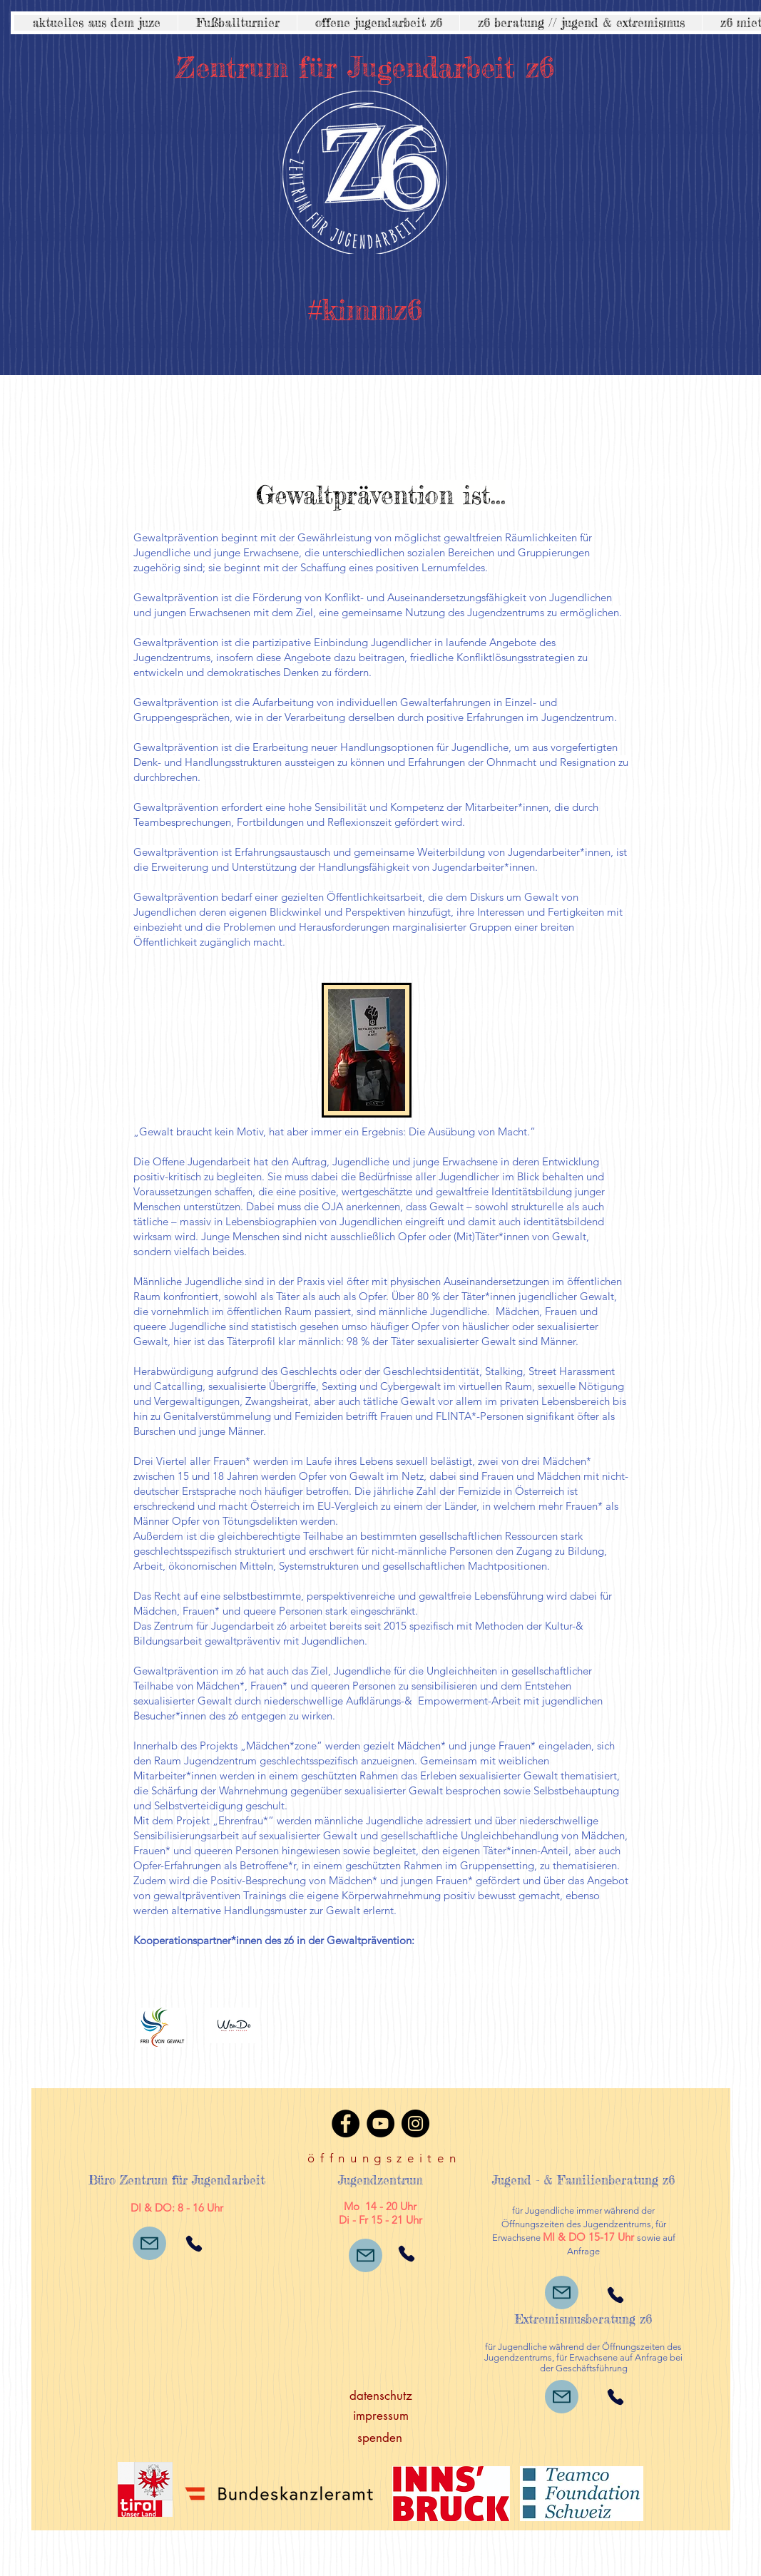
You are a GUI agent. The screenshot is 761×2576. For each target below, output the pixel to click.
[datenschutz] (381, 2396)
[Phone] (194, 2243)
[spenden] (380, 2438)
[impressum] (381, 2416)
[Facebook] (345, 2123)
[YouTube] (380, 2123)
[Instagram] (415, 2123)
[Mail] (149, 2243)
